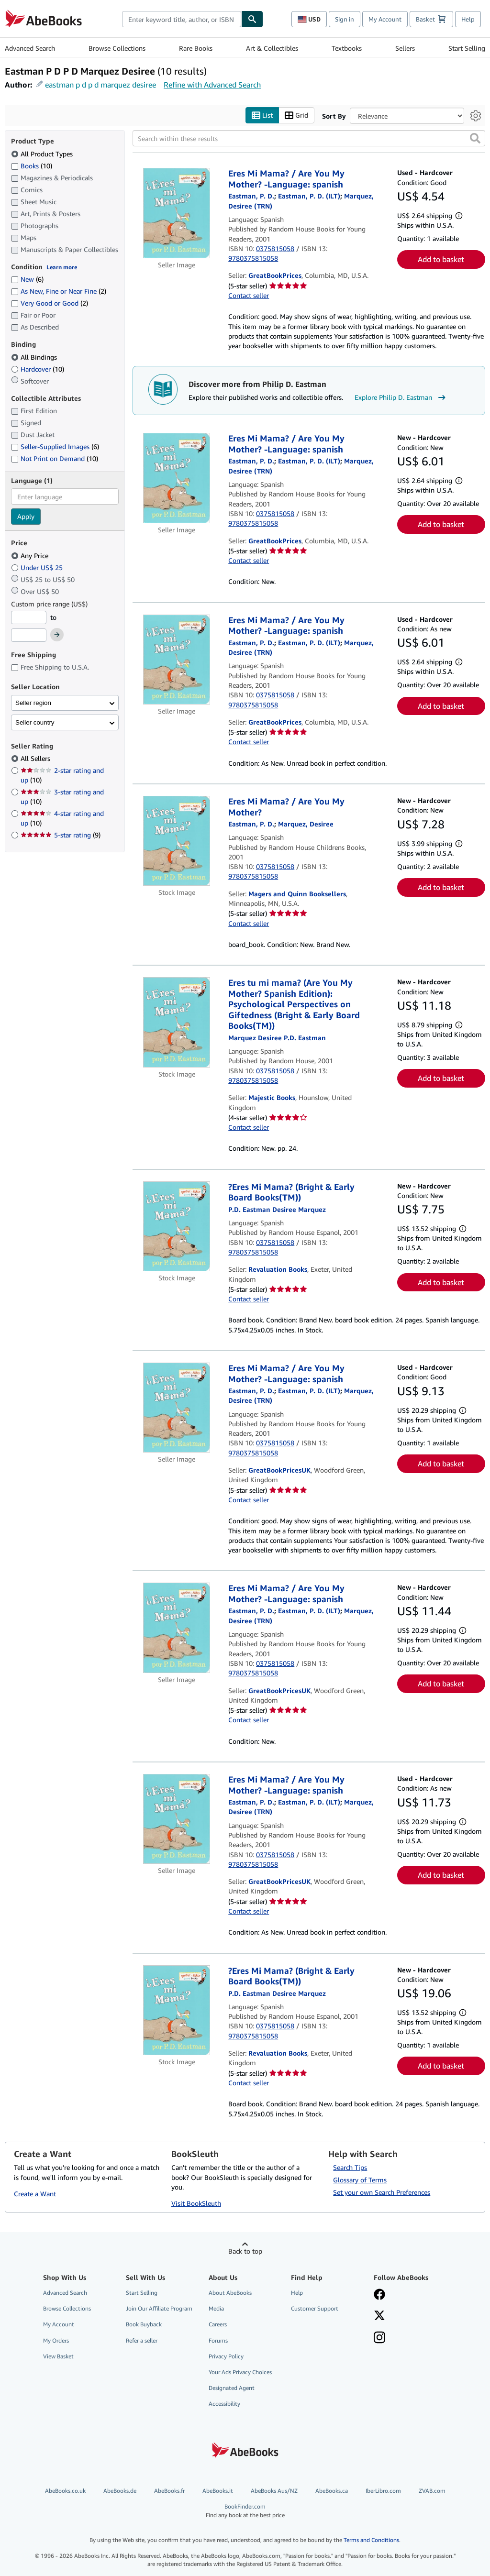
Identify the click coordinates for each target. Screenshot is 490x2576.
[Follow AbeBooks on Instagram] (379, 2339)
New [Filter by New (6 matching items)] (27, 279)
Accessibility (224, 2404)
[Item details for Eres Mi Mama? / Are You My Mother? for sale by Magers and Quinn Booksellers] (177, 841)
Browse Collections (117, 48)
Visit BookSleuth (196, 2204)
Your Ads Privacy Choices (240, 2372)
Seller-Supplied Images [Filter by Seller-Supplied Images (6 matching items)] (55, 447)
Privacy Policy (226, 2356)
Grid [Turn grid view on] (296, 115)
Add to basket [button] (441, 259)
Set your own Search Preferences (381, 2193)
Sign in (344, 19)
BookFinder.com (245, 2511)
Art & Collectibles (272, 48)
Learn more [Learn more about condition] (61, 267)
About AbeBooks (230, 2293)
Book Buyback (144, 2324)
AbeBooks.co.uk (65, 2491)
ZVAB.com (432, 2491)
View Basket (58, 2356)
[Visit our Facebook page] (379, 2296)
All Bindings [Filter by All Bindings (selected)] (35, 357)
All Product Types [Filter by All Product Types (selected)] (43, 154)
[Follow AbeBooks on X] (379, 2317)
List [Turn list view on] (262, 115)
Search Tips (350, 2168)
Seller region (33, 702)
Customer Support (314, 2308)
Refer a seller (141, 2340)
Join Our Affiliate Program (159, 2308)
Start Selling (466, 48)
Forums (218, 2340)
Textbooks (347, 48)
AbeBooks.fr (169, 2491)
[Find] (252, 19)
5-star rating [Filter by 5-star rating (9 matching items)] (60, 835)
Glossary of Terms (360, 2180)
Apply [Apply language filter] (25, 517)
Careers (218, 2324)
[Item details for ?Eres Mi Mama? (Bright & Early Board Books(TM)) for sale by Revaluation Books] (177, 1226)
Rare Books (195, 48)
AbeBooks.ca (331, 2491)
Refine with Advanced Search (212, 84)
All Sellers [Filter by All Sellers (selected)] (36, 759)
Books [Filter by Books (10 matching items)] (31, 165)
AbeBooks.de (119, 2491)
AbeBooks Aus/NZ (274, 2491)
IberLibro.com (383, 2491)
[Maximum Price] (28, 635)
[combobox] (181, 19)
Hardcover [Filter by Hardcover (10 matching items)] (37, 369)
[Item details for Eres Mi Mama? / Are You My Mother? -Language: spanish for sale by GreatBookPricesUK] (177, 1408)
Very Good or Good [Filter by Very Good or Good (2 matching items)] (49, 303)
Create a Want (35, 2194)
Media (216, 2308)
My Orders (56, 2340)
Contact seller (248, 296)
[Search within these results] (309, 139)
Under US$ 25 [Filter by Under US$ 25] (38, 567)
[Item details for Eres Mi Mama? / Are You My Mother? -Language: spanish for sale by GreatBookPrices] (177, 213)
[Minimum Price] (28, 617)
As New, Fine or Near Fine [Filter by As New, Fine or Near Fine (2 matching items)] (58, 291)
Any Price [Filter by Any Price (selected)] (30, 555)
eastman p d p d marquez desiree (100, 84)
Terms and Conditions (371, 2539)
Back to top (245, 2251)
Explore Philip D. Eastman (401, 397)
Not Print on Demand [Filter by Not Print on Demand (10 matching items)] (54, 459)
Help (468, 19)
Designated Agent (232, 2387)
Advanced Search (30, 48)
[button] (475, 138)
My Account (384, 19)
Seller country (35, 722)
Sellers (405, 48)
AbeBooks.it (217, 2491)
